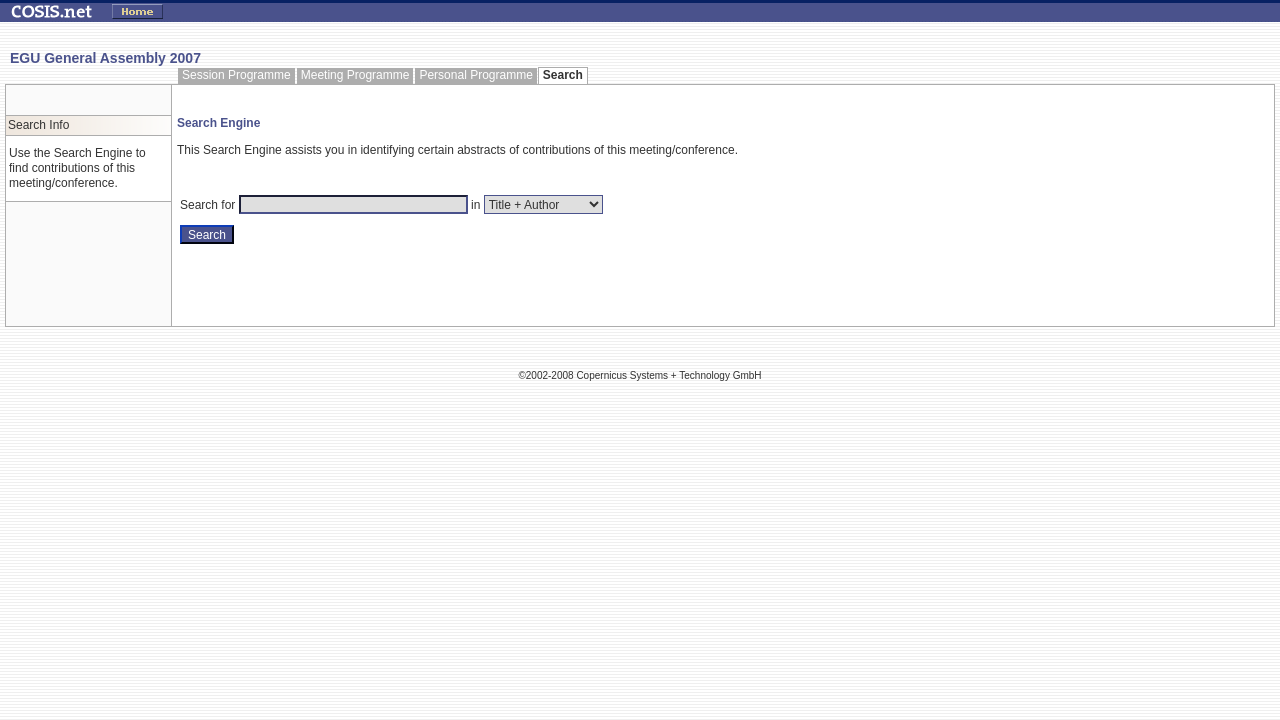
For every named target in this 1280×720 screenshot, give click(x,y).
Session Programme (236, 75)
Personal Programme (475, 75)
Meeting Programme (355, 75)
